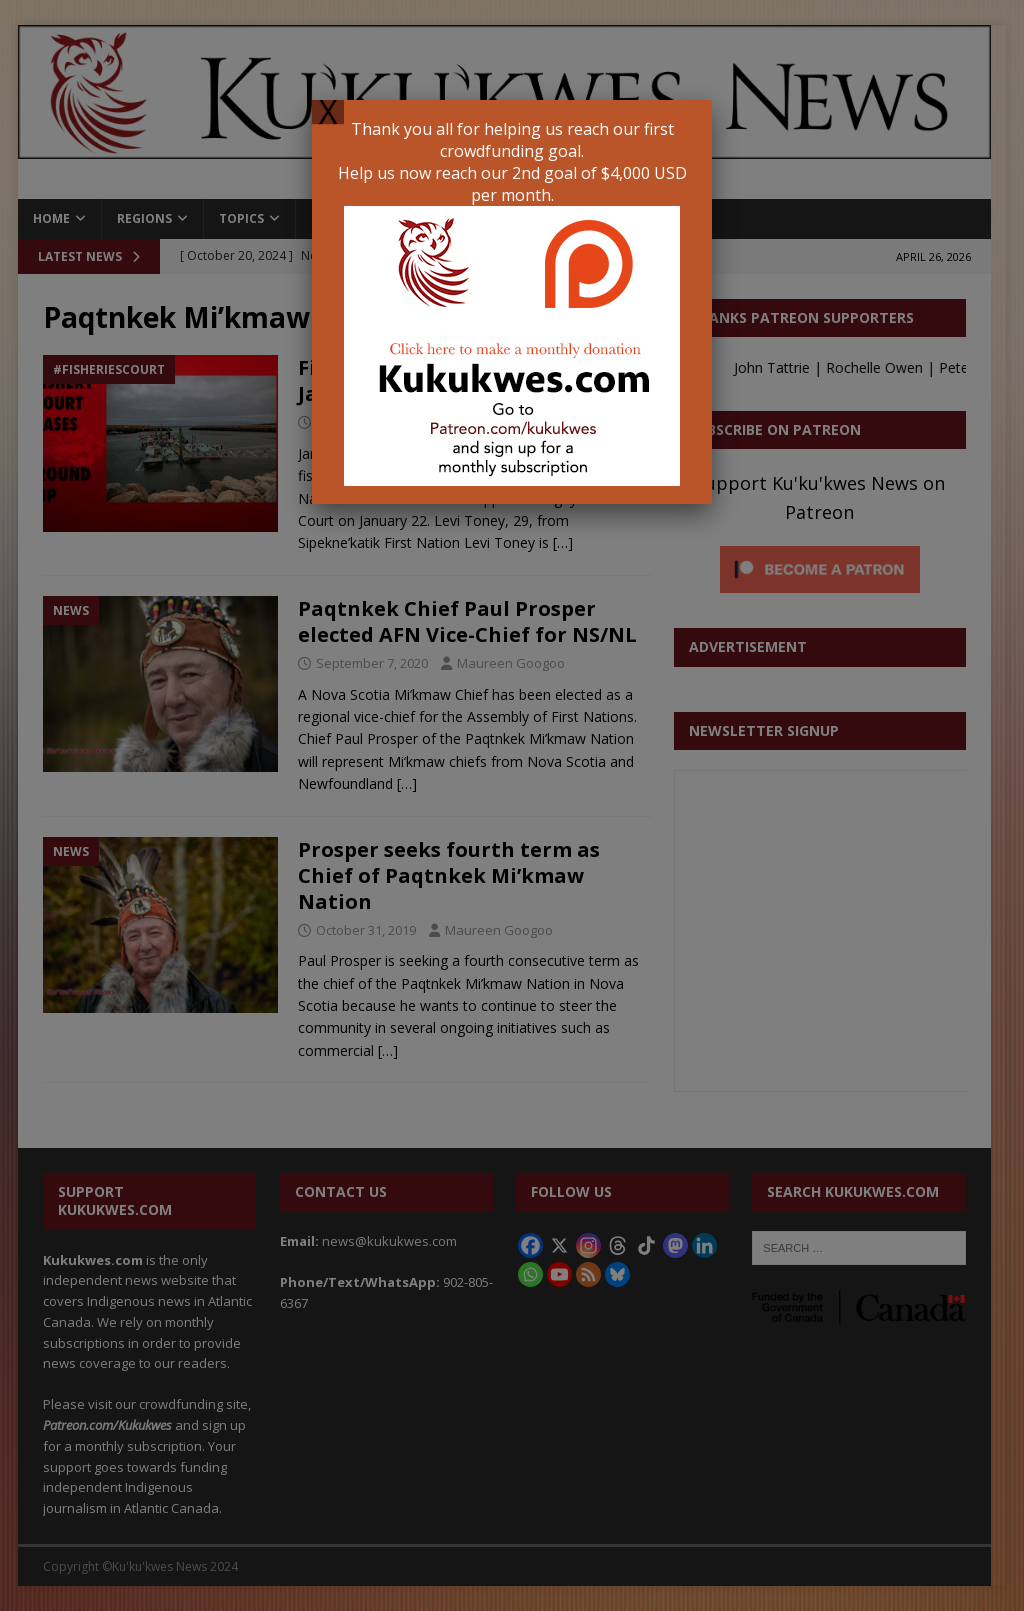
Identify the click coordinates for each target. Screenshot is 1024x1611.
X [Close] (328, 112)
